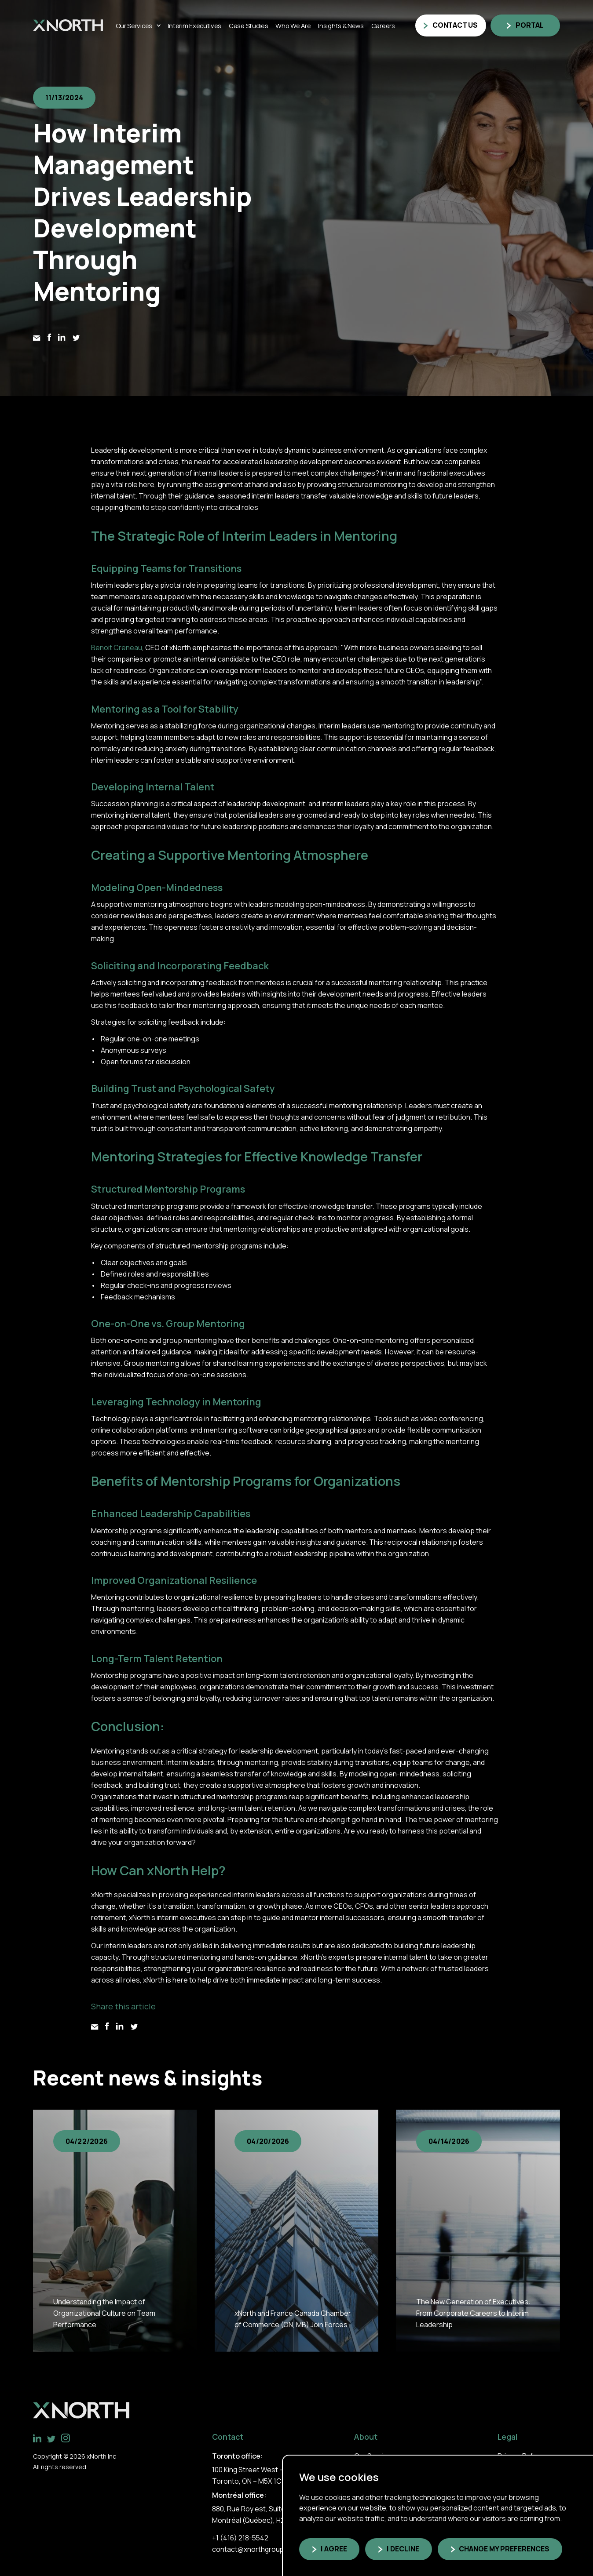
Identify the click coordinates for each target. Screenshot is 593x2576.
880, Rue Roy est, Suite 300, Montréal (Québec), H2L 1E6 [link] (256, 2514)
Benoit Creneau (116, 647)
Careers (383, 25)
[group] (115, 2230)
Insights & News (341, 25)
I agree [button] (334, 2549)
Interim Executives (195, 25)
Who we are (293, 25)
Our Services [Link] (134, 25)
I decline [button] (403, 2549)
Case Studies (248, 25)
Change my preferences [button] (504, 2549)
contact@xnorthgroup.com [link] (256, 2549)
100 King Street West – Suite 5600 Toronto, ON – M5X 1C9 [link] (265, 2475)
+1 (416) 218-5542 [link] (240, 2538)
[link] (68, 25)
